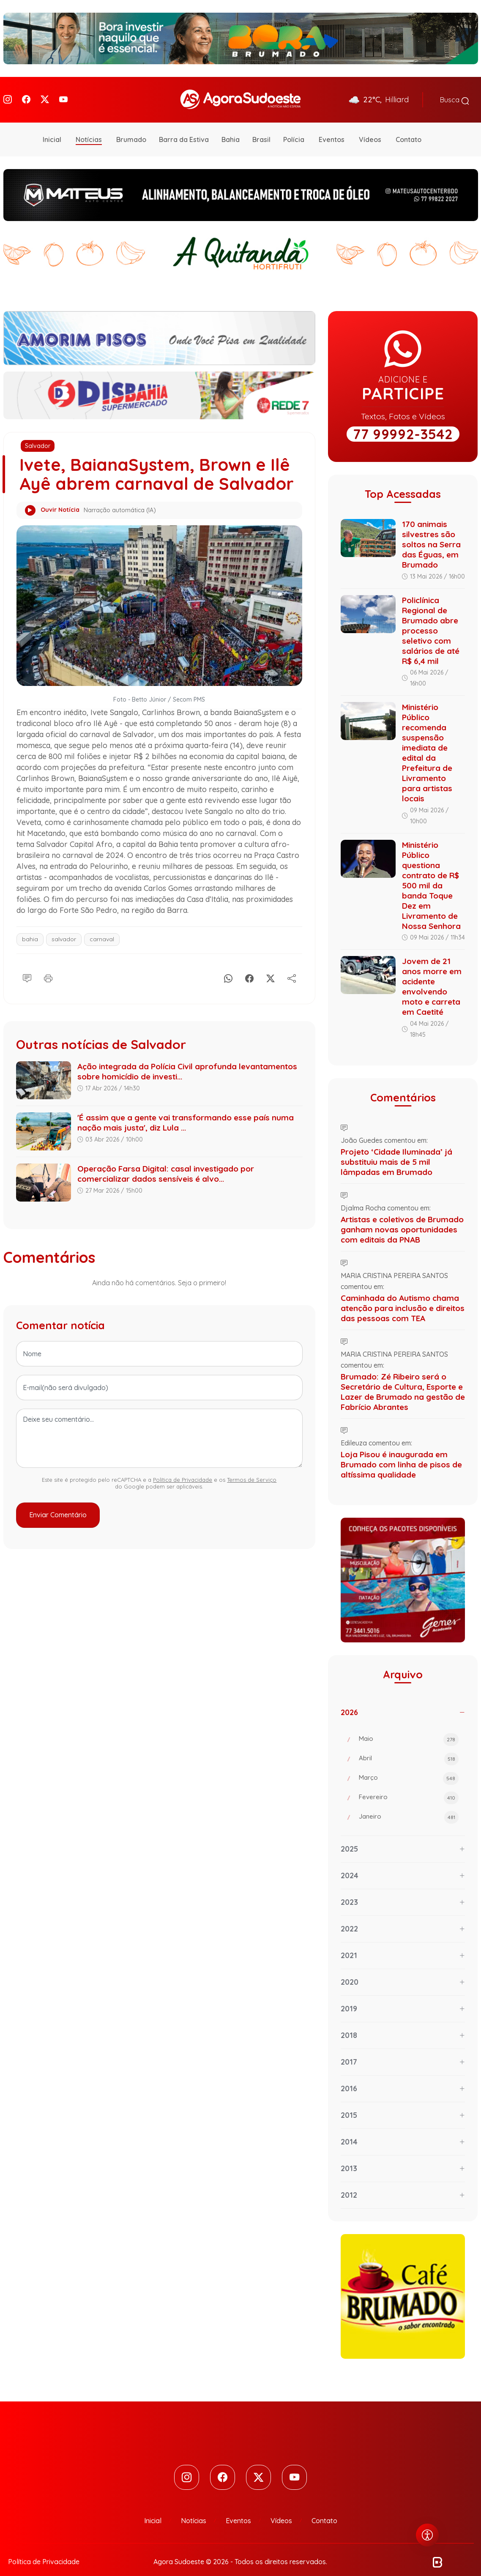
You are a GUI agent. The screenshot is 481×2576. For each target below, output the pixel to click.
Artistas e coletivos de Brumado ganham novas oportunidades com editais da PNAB (402, 1218)
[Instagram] (7, 94)
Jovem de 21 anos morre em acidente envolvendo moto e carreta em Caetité (432, 975)
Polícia (293, 127)
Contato (408, 127)
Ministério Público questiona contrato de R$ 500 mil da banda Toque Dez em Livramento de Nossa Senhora (431, 873)
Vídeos (370, 127)
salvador (64, 928)
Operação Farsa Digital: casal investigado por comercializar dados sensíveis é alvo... (165, 1162)
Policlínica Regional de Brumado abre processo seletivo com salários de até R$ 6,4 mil (430, 618)
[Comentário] (27, 965)
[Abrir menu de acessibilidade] (427, 2535)
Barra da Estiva (184, 127)
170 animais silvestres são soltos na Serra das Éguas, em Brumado (431, 533)
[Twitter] (45, 94)
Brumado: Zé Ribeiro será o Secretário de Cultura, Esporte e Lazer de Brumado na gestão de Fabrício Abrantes (403, 1380)
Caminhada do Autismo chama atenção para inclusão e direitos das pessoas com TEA (403, 1296)
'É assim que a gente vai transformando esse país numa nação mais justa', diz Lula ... (185, 1111)
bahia (30, 928)
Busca (454, 94)
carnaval (102, 928)
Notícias (89, 127)
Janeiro (409, 1806)
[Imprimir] (48, 965)
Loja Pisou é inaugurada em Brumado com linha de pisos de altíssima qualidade (401, 1453)
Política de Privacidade (182, 1467)
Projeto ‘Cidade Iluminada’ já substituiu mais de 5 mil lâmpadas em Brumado (396, 1150)
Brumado (131, 127)
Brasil (261, 127)
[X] (270, 965)
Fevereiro (409, 1786)
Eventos (331, 127)
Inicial (52, 127)
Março (409, 1767)
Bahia (230, 127)
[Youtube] (63, 94)
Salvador (37, 434)
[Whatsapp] (228, 965)
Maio (409, 1728)
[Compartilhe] (291, 965)
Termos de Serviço (251, 1467)
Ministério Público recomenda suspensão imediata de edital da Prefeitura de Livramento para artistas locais (427, 741)
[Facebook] (26, 94)
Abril (409, 1747)
